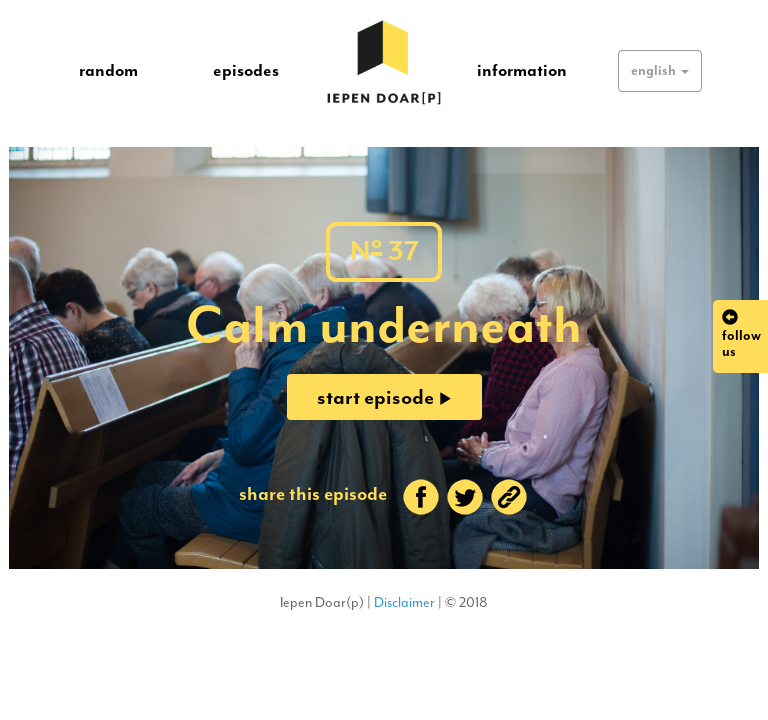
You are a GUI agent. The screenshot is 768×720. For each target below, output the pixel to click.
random (108, 70)
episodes (246, 70)
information (522, 70)
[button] (660, 71)
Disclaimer (404, 602)
